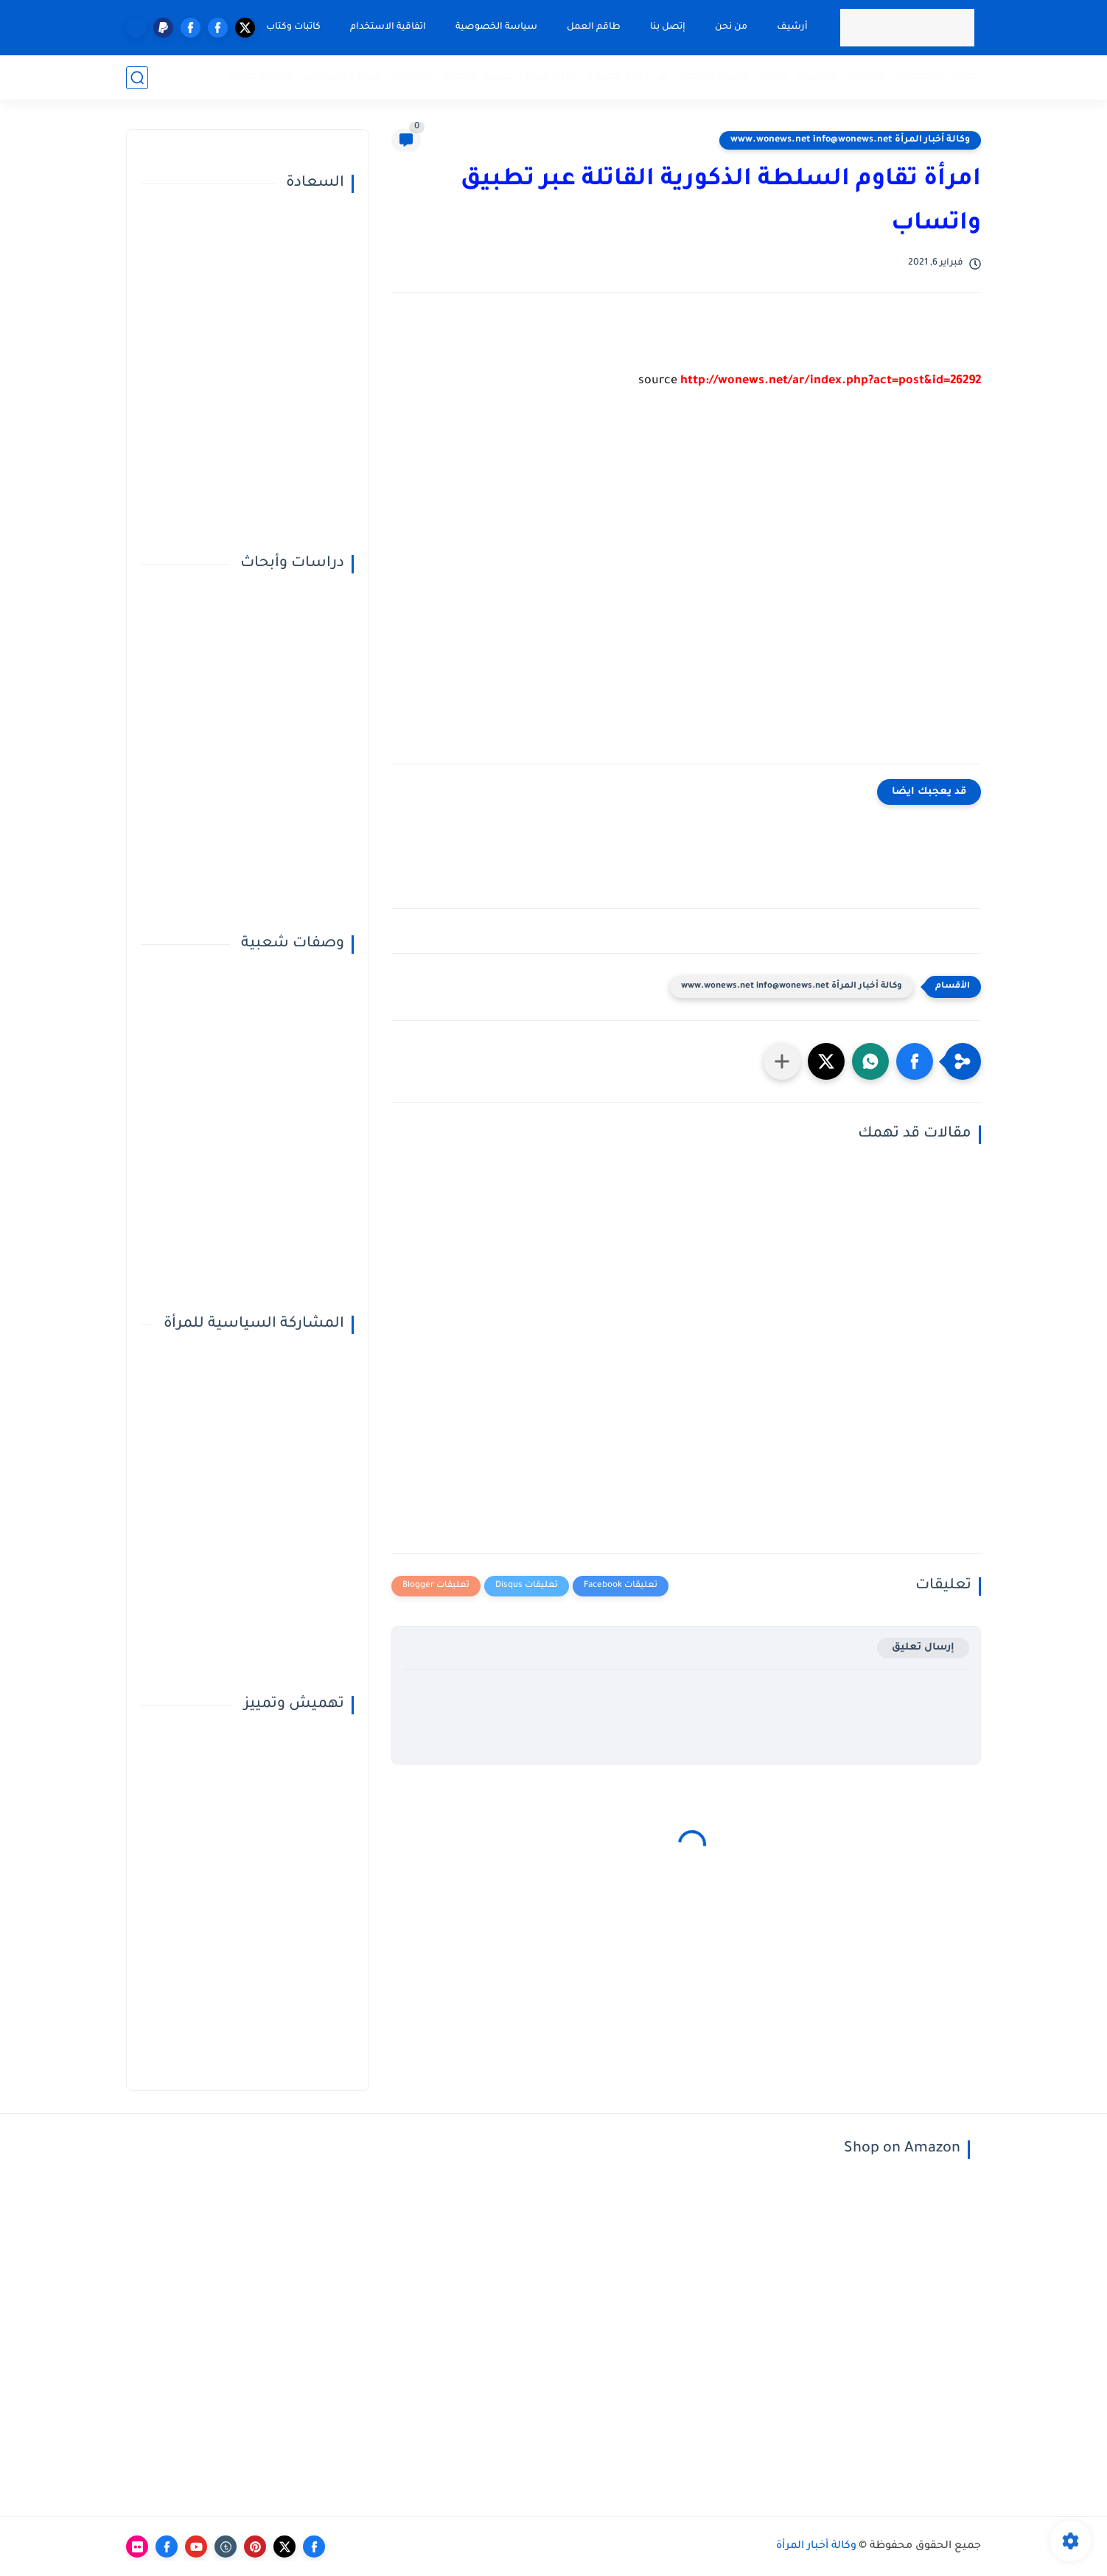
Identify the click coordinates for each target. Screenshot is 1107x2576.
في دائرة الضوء (627, 77)
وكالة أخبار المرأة (816, 2546)
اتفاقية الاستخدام (388, 27)
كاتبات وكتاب (293, 27)
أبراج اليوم (551, 77)
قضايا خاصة (260, 77)
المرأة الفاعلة (713, 77)
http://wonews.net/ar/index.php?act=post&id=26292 (830, 381)
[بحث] (137, 77)
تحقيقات (919, 77)
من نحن (731, 27)
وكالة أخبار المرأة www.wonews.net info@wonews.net (850, 140)
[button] (914, 1061)
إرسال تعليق (923, 1647)
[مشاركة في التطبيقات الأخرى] (782, 1061)
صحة (773, 77)
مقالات (412, 77)
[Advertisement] (686, 588)
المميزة (817, 77)
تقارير (967, 77)
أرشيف (792, 27)
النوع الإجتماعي (343, 77)
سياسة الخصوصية (496, 27)
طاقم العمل (594, 27)
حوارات (866, 77)
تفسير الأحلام (478, 77)
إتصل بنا (667, 27)
